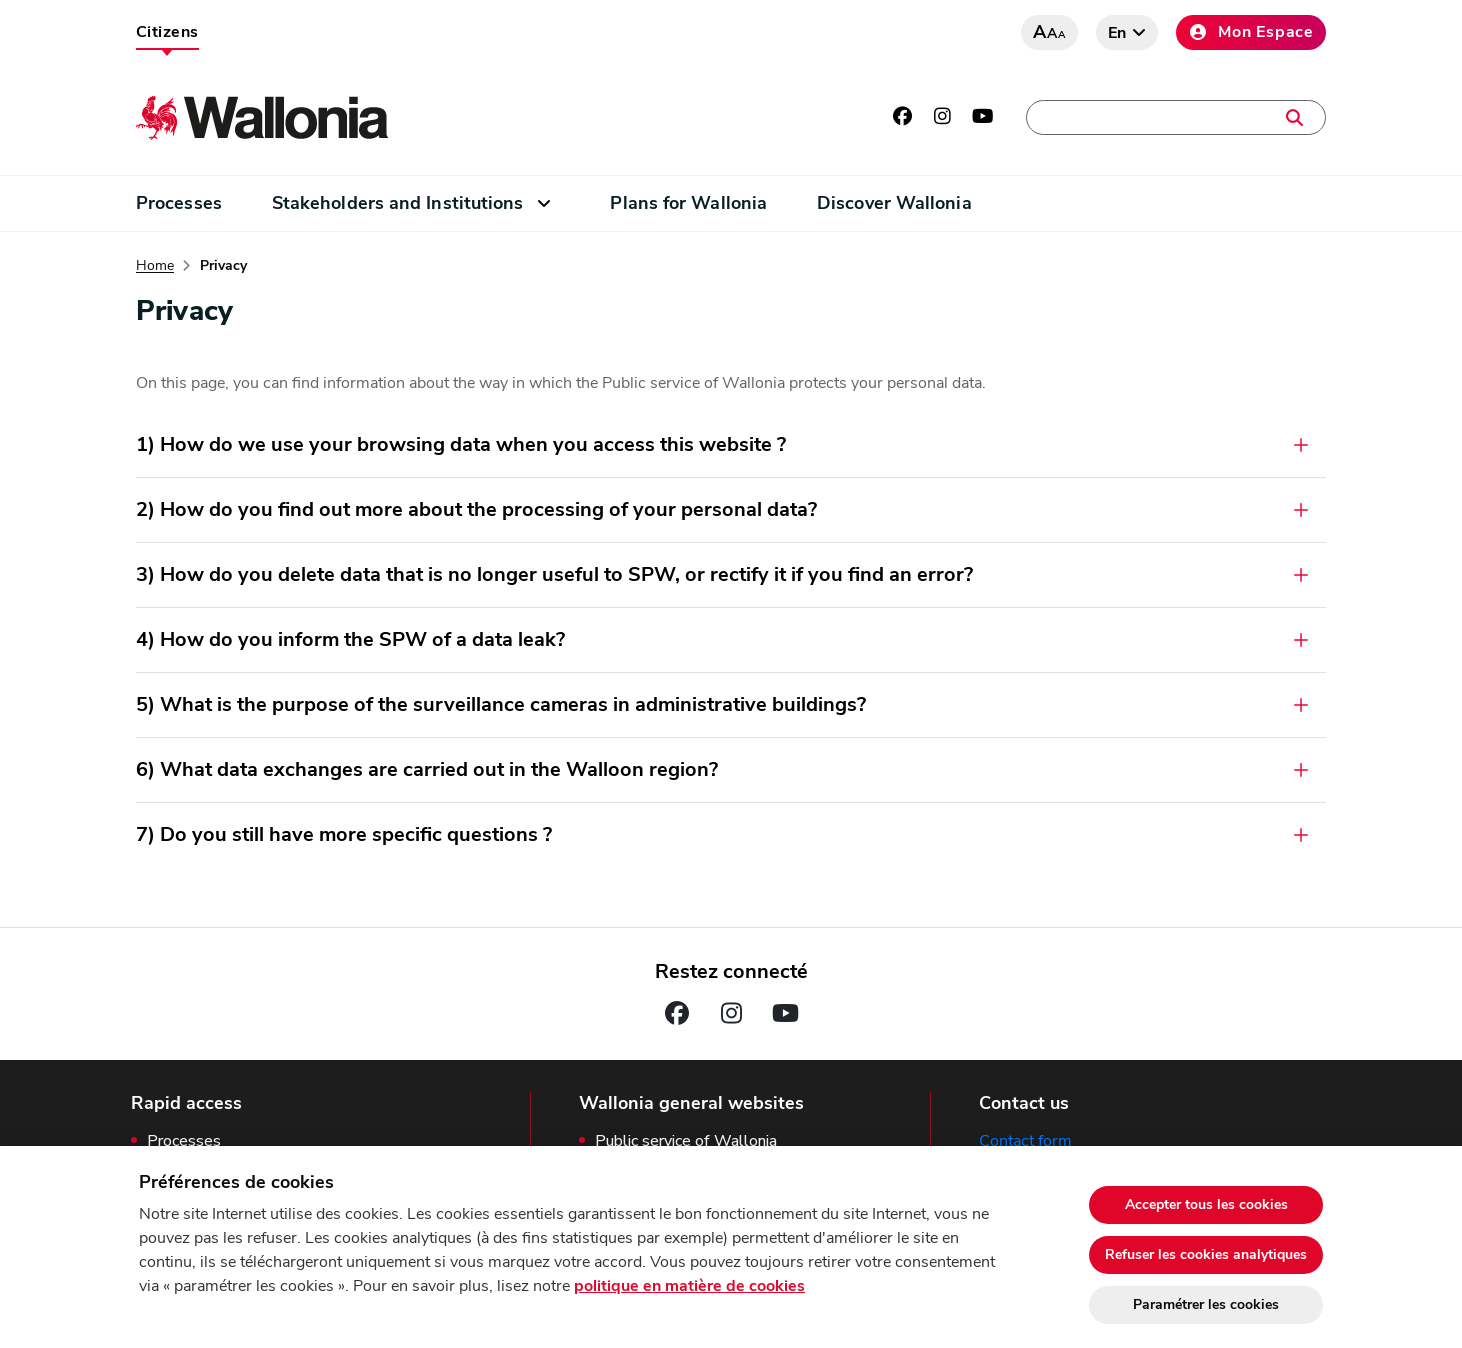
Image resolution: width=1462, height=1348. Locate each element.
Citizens (167, 32)
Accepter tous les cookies (1206, 1204)
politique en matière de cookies (689, 1286)
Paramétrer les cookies (1206, 1304)
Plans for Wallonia (688, 203)
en (1118, 33)
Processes (179, 203)
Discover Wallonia (894, 203)
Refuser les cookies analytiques (1206, 1254)
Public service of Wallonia (686, 1141)
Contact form (1025, 1141)
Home (155, 266)
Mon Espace (1251, 32)
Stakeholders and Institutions (398, 203)
